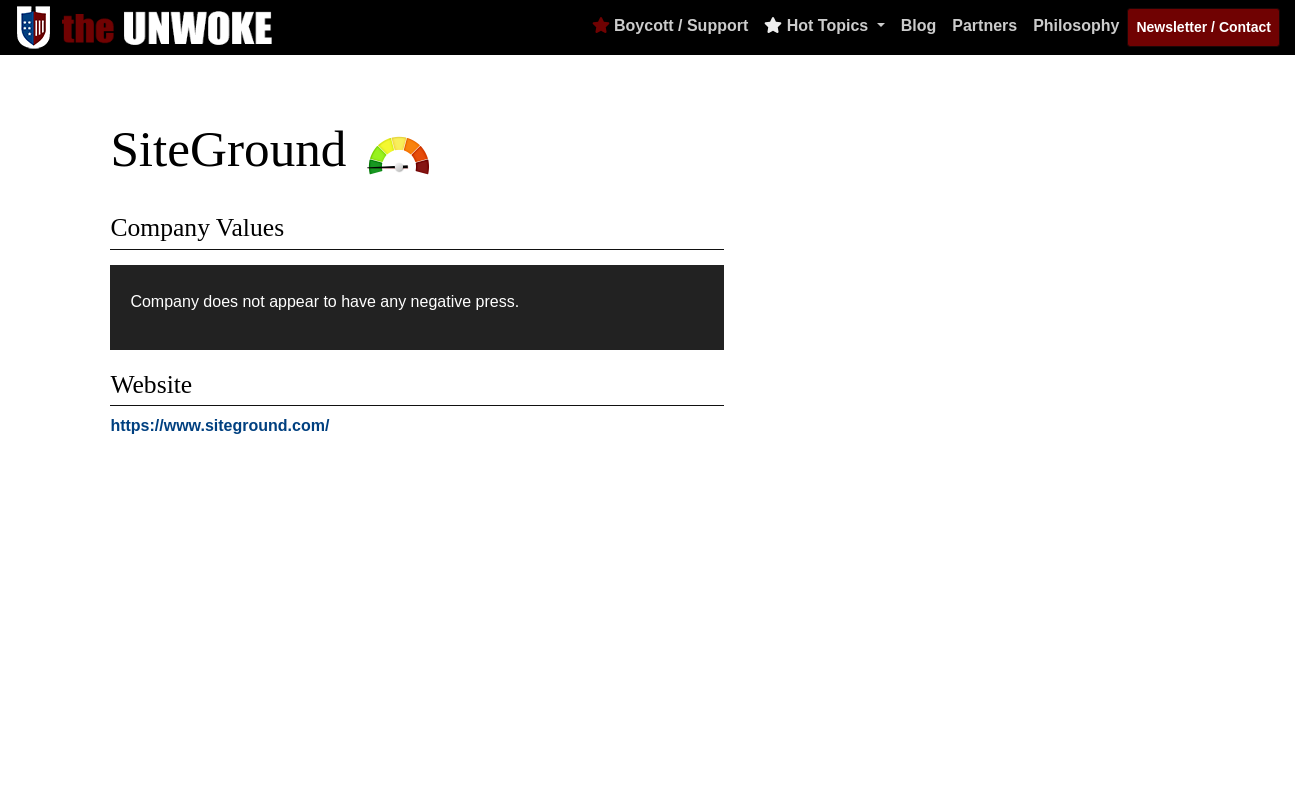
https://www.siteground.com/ (219, 425)
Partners (984, 25)
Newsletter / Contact (1203, 27)
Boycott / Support (670, 25)
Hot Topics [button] (818, 25)
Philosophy (1076, 25)
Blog (919, 25)
